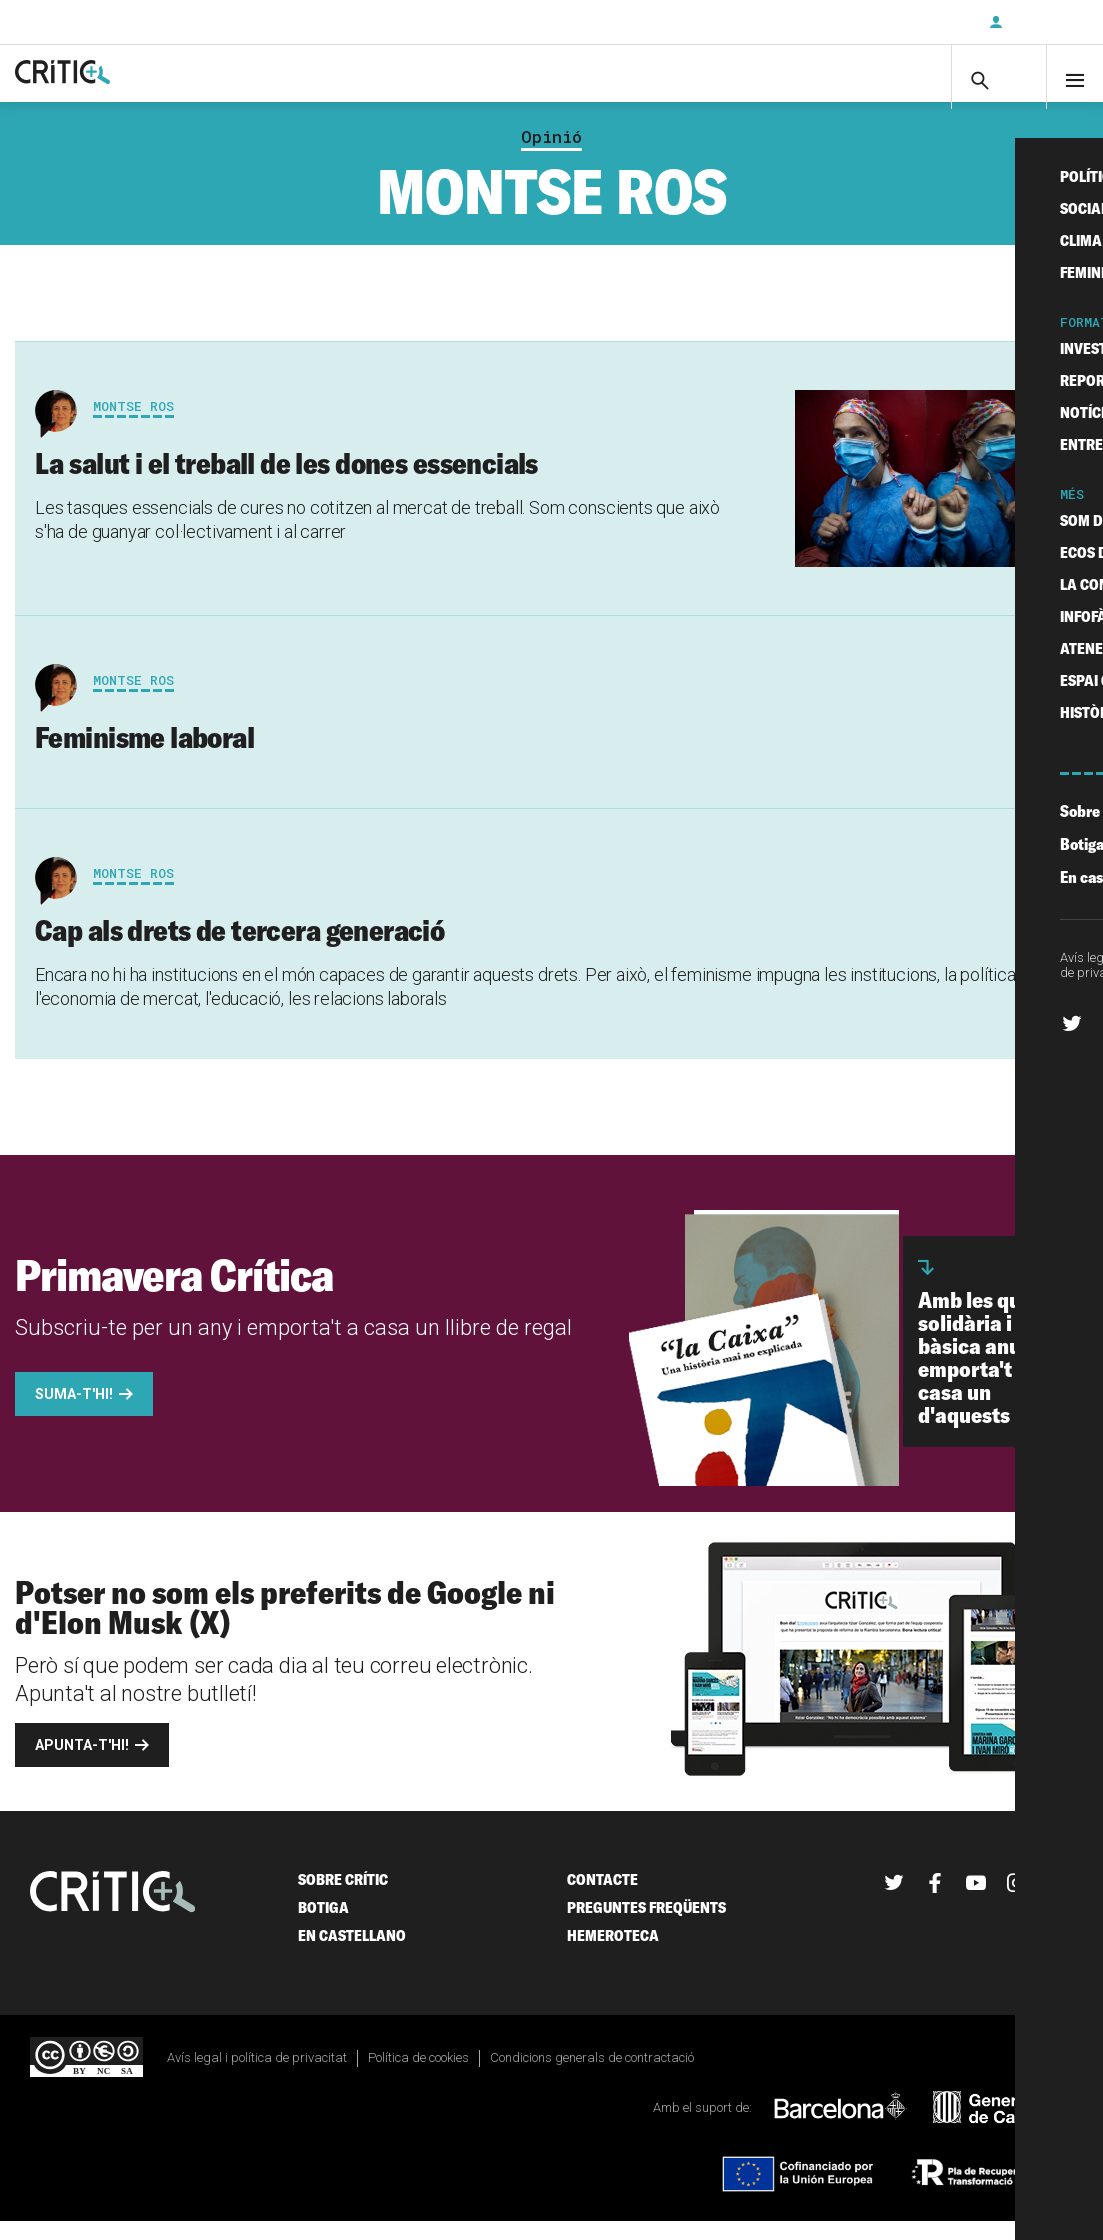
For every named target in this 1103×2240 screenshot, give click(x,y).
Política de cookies (418, 2077)
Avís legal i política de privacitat (257, 2077)
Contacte (602, 1899)
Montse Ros (133, 425)
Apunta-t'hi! (82, 1765)
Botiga (323, 1927)
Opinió (551, 156)
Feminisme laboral (144, 757)
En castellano (352, 1955)
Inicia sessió (1043, 22)
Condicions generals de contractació (592, 2077)
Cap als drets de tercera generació (239, 950)
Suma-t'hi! (74, 1414)
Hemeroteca (613, 1955)
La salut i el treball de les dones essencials (286, 482)
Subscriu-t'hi (908, 22)
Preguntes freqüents (646, 1927)
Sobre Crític (343, 1899)
